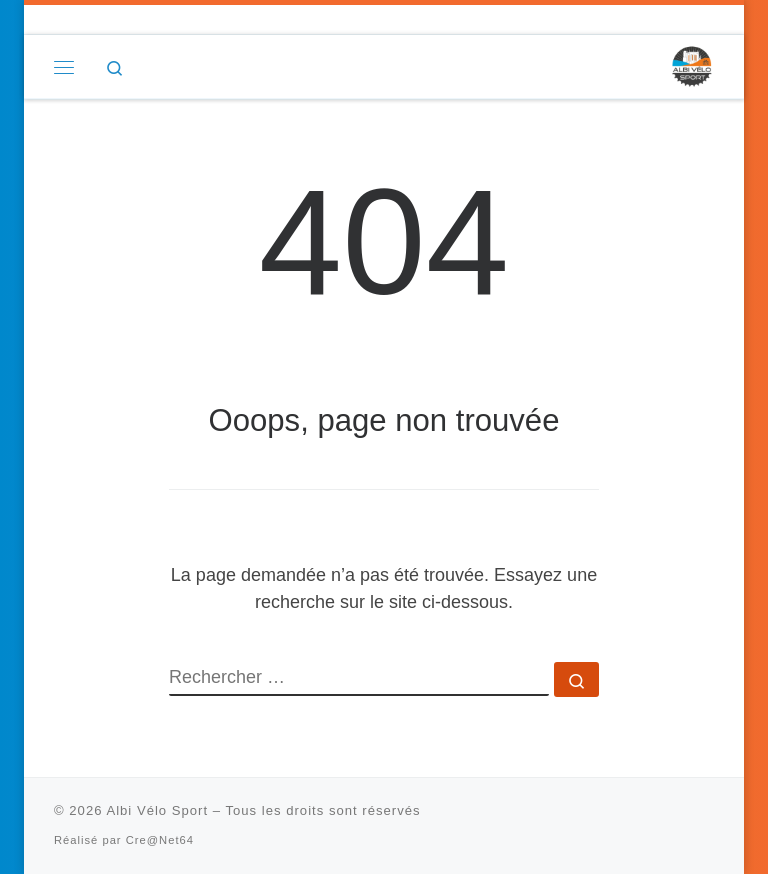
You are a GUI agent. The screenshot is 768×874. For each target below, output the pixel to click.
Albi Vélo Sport (157, 810)
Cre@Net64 (160, 840)
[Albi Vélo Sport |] (691, 65)
